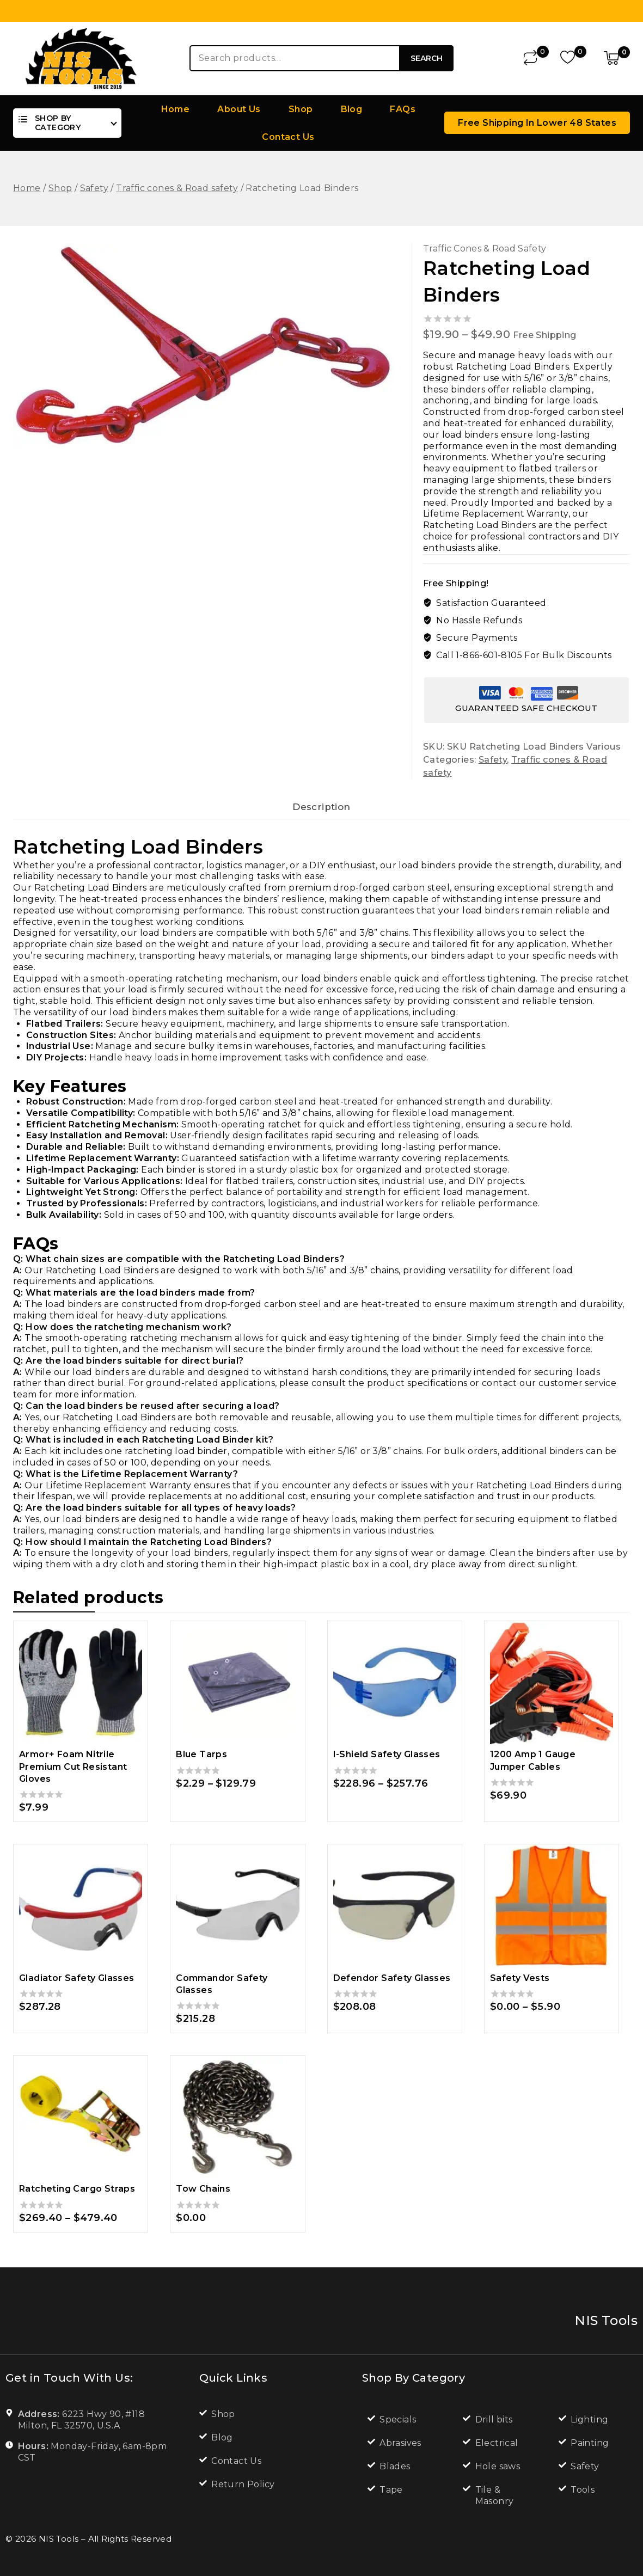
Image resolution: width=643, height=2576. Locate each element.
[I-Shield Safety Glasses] (394, 1689)
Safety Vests (520, 1985)
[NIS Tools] (81, 58)
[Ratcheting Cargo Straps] (80, 2124)
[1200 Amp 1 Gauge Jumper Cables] (551, 1689)
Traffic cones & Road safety (484, 248)
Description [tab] (321, 811)
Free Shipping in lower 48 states (537, 123)
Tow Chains (203, 2196)
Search (427, 58)
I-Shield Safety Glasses (386, 1761)
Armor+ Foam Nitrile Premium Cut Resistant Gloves (73, 1773)
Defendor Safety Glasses (392, 1985)
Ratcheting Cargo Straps (77, 2196)
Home (175, 109)
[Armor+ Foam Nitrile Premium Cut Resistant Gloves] (80, 1689)
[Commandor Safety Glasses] (237, 1912)
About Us (238, 109)
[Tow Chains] (237, 2124)
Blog (352, 109)
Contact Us (288, 137)
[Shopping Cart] (617, 58)
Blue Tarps (201, 1761)
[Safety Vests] (551, 1912)
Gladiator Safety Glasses (76, 1985)
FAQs (402, 109)
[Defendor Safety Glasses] (394, 1912)
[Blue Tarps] (237, 1689)
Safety (493, 760)
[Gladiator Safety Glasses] (80, 1912)
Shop (301, 109)
